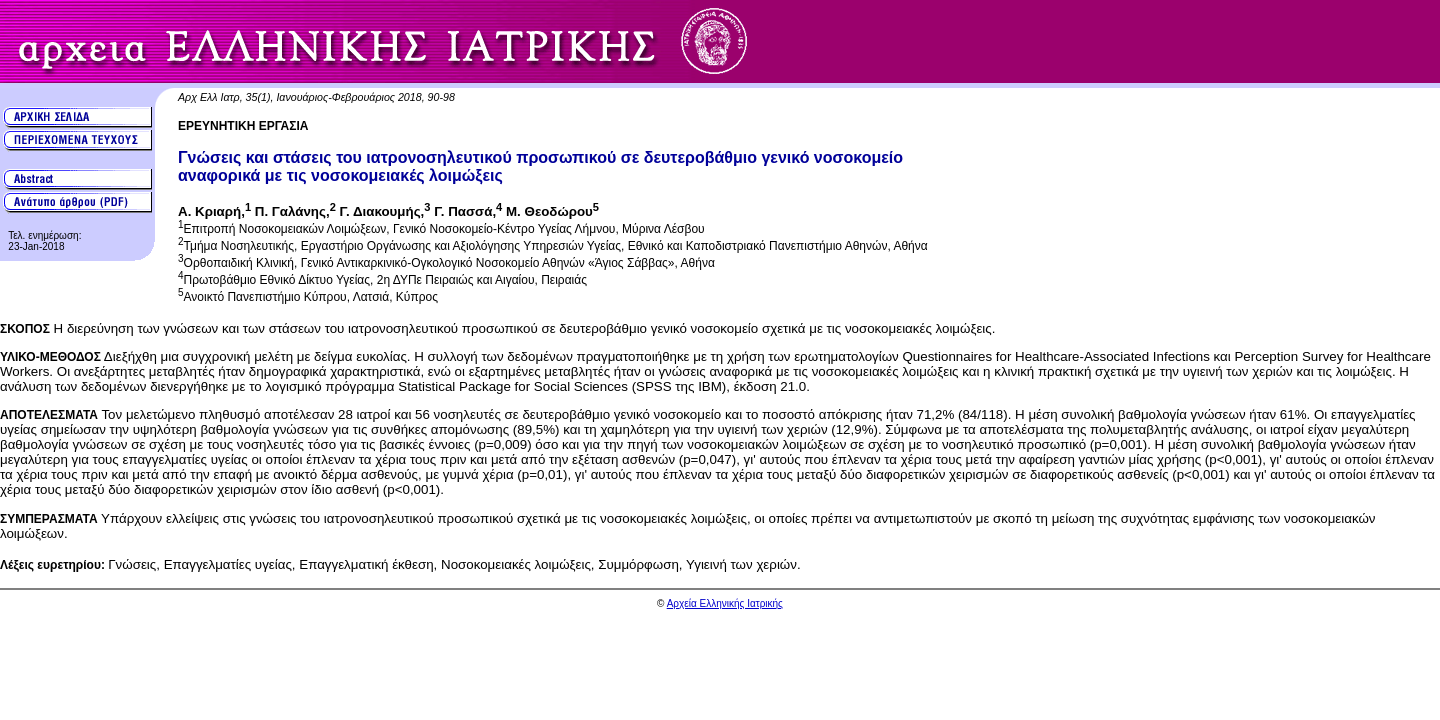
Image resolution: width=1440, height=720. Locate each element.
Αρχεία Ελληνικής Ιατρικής (725, 603)
